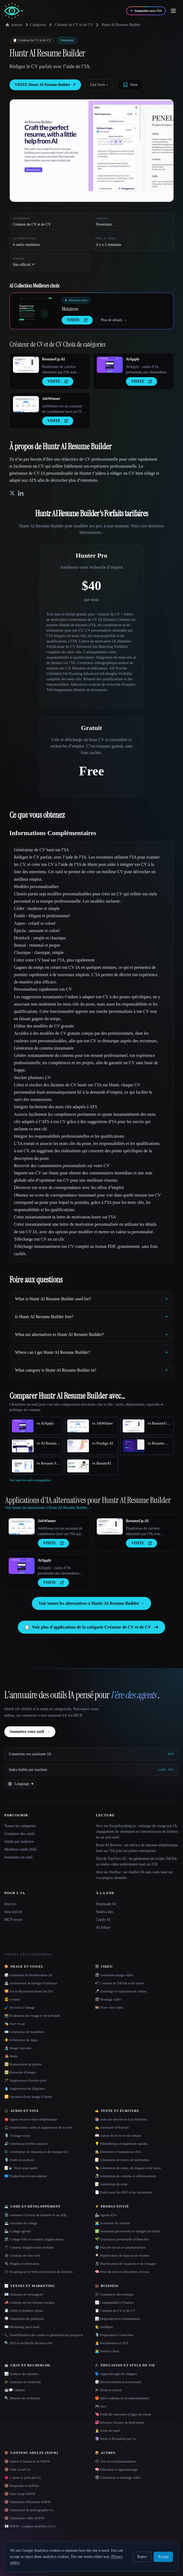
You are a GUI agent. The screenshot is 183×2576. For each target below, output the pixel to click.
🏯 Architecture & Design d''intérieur (30, 1983)
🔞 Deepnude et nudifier (21, 2486)
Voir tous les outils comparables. (30, 1480)
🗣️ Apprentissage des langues (116, 2374)
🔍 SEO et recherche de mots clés (28, 2343)
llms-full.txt (13, 1912)
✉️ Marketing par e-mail (21, 2327)
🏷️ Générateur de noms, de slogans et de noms (128, 2168)
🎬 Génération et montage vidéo (118, 2477)
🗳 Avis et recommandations (115, 2461)
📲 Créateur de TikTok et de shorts (119, 1983)
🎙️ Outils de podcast (19, 2160)
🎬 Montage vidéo (108, 1999)
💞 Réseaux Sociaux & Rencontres (120, 2422)
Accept (163, 2557)
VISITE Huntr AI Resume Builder (45, 85)
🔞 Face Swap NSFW (19, 2494)
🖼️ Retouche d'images (20, 2072)
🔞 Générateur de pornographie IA (29, 2510)
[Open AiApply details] (110, 365)
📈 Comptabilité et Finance (114, 2302)
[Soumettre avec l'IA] (146, 10)
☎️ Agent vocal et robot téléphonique (30, 2119)
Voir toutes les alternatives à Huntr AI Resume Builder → (91, 1603)
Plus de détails (114, 320)
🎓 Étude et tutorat (108, 2390)
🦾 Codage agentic (17, 2231)
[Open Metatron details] (35, 310)
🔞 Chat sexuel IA (17, 2469)
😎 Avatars (12, 1999)
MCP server (13, 1920)
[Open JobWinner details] (26, 404)
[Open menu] (173, 10)
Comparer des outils (19, 1834)
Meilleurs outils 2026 (20, 1849)
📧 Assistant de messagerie (23, 2294)
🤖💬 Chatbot (14, 2390)
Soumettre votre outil (30, 1731)
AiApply (133, 359)
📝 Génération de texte (111, 2184)
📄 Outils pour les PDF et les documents (123, 2192)
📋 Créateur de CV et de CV (115, 2311)
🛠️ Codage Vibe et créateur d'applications (34, 2239)
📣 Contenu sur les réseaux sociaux (29, 2302)
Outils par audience (19, 1842)
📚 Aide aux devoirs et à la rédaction (121, 2119)
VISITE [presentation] (77, 320)
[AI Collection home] (13, 11)
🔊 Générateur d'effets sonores (26, 2144)
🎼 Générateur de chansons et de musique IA (36, 2152)
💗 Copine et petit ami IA (22, 2477)
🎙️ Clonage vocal (17, 2135)
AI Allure (103, 1927)
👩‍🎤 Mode (11, 2056)
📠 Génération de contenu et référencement (125, 2176)
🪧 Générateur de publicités (24, 2319)
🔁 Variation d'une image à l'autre (28, 2097)
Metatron (70, 308)
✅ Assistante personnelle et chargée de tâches (127, 2231)
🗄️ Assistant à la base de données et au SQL (35, 2215)
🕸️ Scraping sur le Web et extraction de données (38, 2272)
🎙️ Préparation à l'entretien (114, 2335)
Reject (142, 2557)
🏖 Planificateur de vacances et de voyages (125, 2264)
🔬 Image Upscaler (18, 2048)
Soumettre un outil (18, 1857)
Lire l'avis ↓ (99, 85)
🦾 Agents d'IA (106, 2215)
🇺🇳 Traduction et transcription (25, 2176)
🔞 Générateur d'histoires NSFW (27, 2502)
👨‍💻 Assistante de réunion (112, 2223)
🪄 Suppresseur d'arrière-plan (25, 2080)
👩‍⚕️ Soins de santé (107, 2430)
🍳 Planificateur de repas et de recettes (122, 2255)
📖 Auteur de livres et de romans (118, 2135)
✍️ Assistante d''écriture (112, 2127)
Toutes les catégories (20, 1826)
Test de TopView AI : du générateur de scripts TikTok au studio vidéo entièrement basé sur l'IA (136, 1861)
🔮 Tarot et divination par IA (115, 2439)
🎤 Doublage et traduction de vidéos (121, 1991)
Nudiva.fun (104, 1912)
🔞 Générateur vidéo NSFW (24, 2518)
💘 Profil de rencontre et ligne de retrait (123, 2414)
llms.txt (10, 1904)
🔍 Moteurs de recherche (22, 2398)
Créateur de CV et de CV (74, 25)
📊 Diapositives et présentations (118, 2319)
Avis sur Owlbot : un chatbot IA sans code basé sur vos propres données (134, 1875)
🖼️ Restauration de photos (23, 2064)
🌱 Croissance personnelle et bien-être (122, 2239)
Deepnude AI (106, 1904)
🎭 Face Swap (14, 2024)
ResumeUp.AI (53, 359)
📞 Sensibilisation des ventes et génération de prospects (43, 2335)
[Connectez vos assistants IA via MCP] (91, 1754)
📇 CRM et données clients (23, 2311)
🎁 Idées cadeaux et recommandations (122, 2398)
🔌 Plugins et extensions (21, 2264)
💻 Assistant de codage (20, 2223)
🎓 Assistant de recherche (22, 2382)
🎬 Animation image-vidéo (114, 1975)
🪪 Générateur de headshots (24, 2032)
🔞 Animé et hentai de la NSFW (27, 2461)
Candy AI (103, 1920)
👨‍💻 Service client (107, 2351)
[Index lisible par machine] (91, 1770)
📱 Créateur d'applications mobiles (29, 2247)
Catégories (35, 25)
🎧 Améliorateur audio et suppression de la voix (38, 2127)
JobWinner (51, 399)
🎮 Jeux (101, 2406)
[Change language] (20, 1783)
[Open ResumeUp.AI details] (26, 365)
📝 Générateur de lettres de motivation (122, 2160)
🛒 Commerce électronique (114, 2294)
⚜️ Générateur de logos (21, 2040)
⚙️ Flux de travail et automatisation (120, 2247)
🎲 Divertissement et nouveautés (118, 2382)
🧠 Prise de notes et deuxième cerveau (122, 2272)
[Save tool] (130, 85)
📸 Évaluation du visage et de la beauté (32, 2016)
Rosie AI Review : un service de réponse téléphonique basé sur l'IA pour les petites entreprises (137, 1848)
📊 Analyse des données (21, 2374)
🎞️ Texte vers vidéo (109, 2007)
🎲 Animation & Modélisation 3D (28, 1975)
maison (13, 25)
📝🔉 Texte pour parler (21, 2168)
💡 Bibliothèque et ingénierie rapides (121, 2144)
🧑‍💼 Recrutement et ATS (111, 2343)
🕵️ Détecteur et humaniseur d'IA (118, 2152)
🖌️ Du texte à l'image (19, 2007)
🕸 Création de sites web (22, 2255)
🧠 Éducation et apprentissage (116, 2469)
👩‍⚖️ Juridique (104, 2327)
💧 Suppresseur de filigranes (24, 2088)
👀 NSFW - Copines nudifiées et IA (29, 2526)
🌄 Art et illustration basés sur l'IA (29, 1991)
